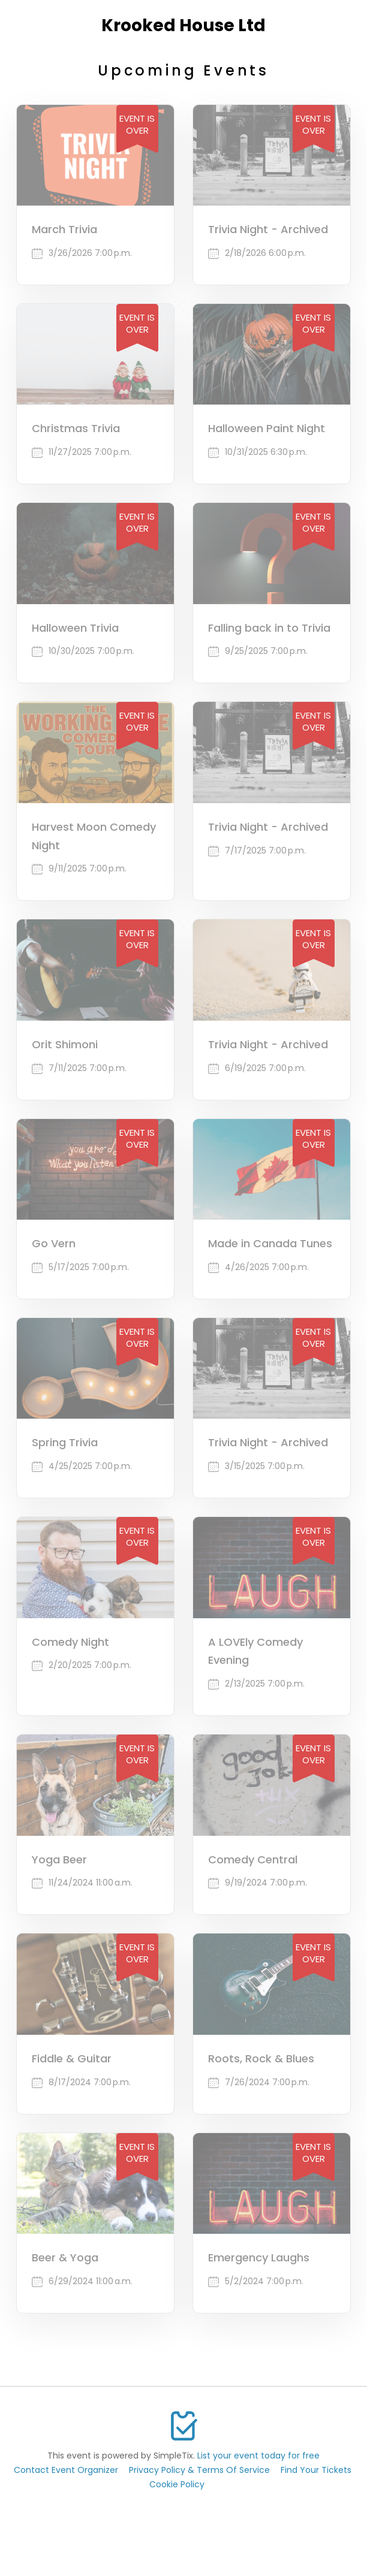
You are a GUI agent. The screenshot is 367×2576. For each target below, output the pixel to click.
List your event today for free (258, 2456)
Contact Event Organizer (66, 2470)
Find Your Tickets (316, 2470)
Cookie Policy (176, 2484)
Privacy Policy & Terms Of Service (199, 2470)
